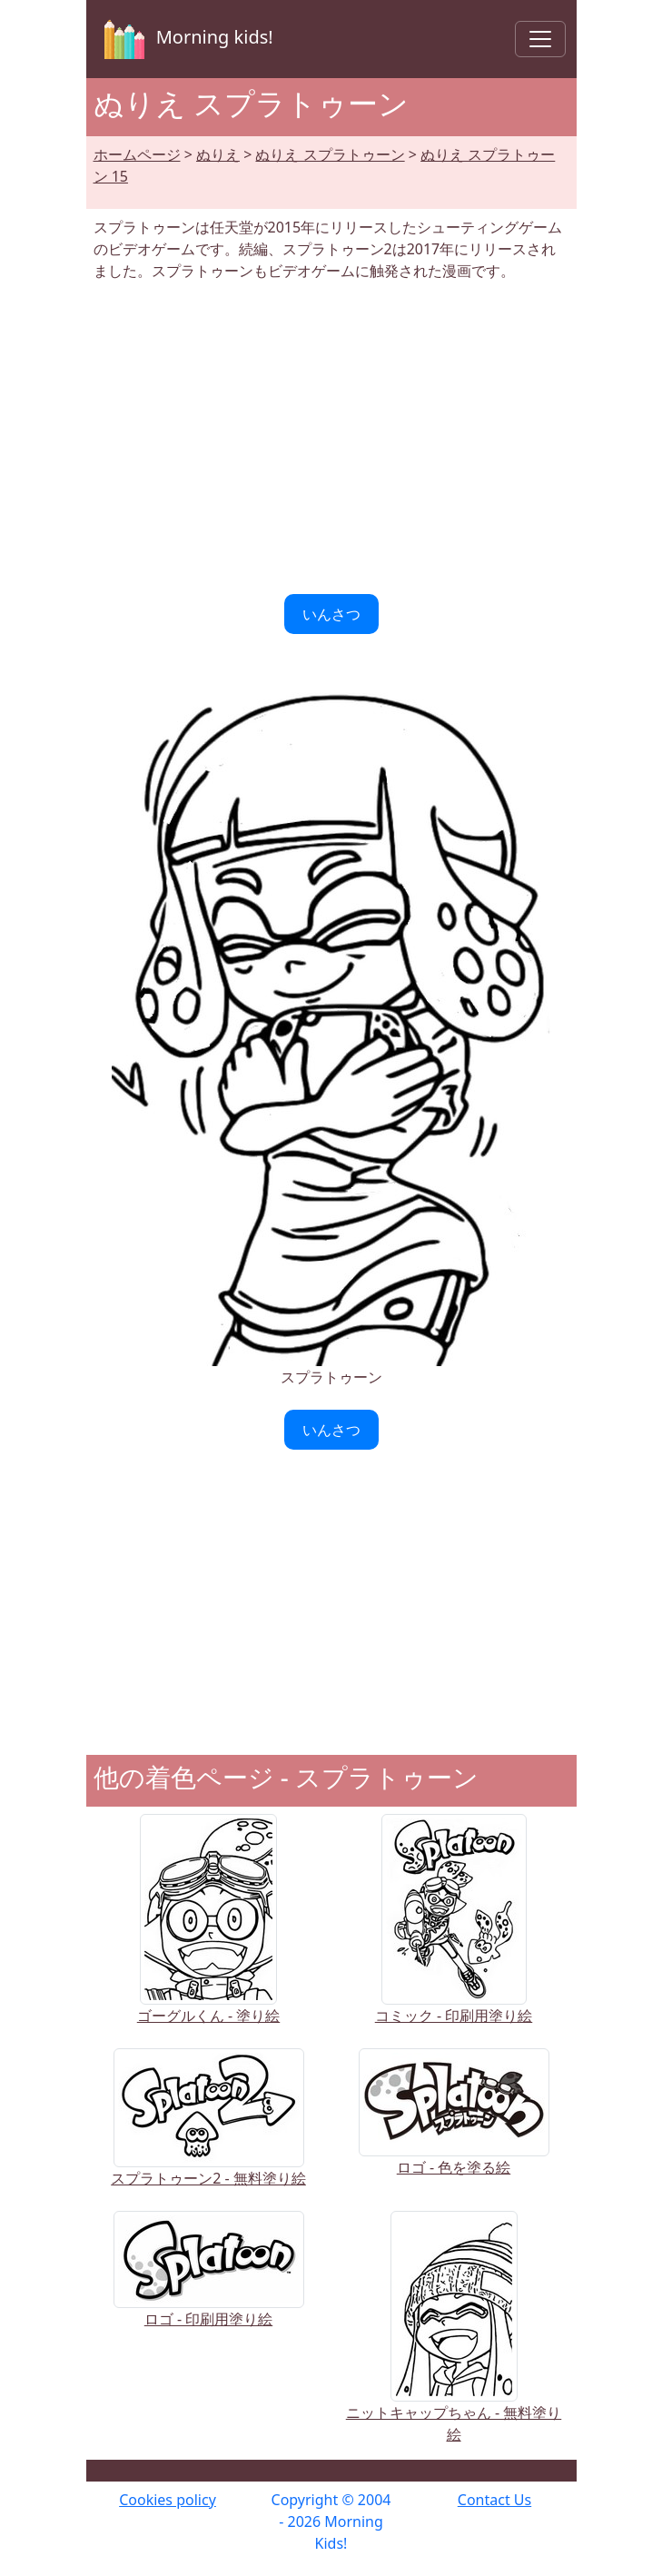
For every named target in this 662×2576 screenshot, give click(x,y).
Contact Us (494, 2500)
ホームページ (137, 154)
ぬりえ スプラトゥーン (329, 154)
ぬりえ (218, 154)
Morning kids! (185, 39)
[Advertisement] (331, 438)
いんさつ (331, 614)
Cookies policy (167, 2500)
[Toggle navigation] (540, 39)
